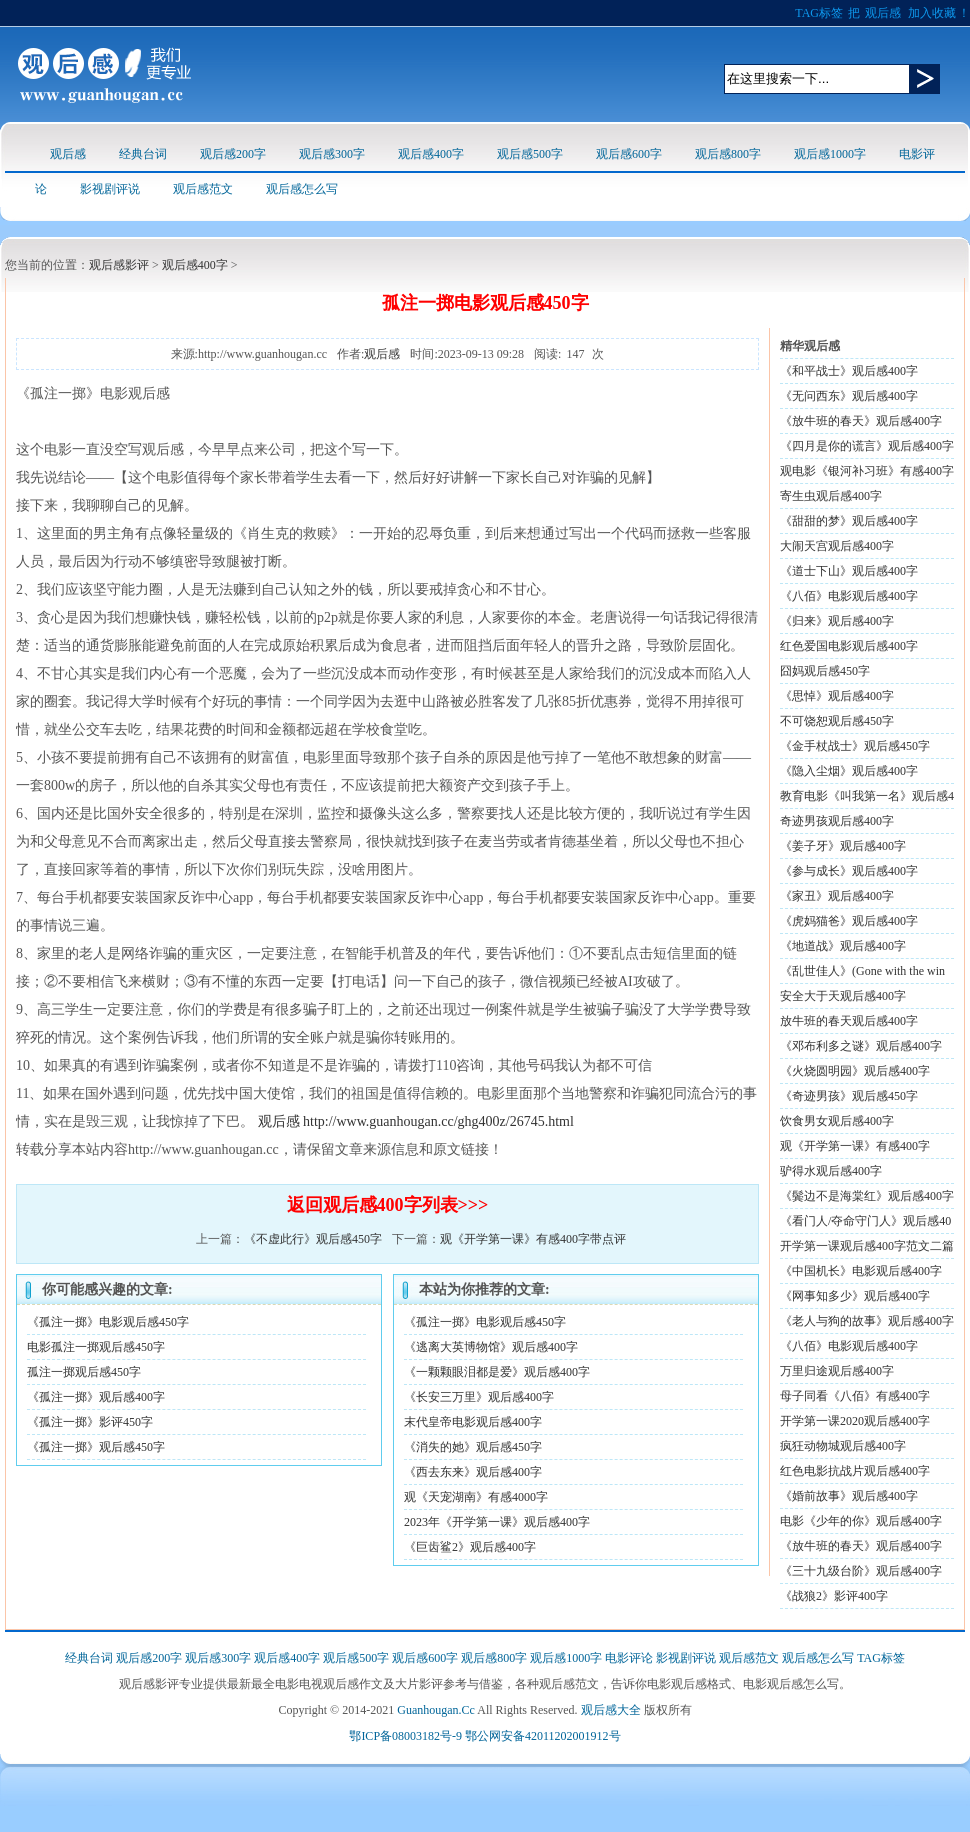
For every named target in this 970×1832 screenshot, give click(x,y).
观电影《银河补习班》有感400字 (867, 471)
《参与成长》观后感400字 (849, 871)
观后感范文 (203, 189)
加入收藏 (932, 13)
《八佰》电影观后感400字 (849, 596)
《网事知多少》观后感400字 (855, 1296)
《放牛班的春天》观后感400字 (861, 1546)
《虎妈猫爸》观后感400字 (849, 921)
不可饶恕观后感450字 (837, 721)
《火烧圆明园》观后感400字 (855, 1071)
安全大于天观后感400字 (843, 996)
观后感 (883, 13)
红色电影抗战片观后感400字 (855, 1471)
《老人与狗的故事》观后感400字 (867, 1321)
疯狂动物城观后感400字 (843, 1446)
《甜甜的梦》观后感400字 (849, 521)
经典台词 (143, 154)
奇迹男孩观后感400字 (837, 821)
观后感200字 (233, 154)
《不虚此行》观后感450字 (313, 1239)
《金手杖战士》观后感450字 (855, 746)
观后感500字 (530, 154)
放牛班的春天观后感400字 (849, 1021)
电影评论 (629, 1658)
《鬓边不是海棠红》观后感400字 (867, 1196)
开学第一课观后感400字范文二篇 (867, 1246)
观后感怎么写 (302, 189)
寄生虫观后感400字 (831, 496)
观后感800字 (728, 154)
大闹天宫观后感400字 (837, 546)
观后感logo (104, 74)
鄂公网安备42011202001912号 (543, 1736)
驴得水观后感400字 (831, 1171)
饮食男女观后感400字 (837, 1121)
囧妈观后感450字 (825, 671)
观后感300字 (332, 154)
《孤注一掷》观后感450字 (96, 1447)
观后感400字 (431, 154)
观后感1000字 (830, 154)
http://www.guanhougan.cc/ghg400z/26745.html (438, 1121)
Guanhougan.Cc (436, 1710)
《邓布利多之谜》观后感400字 (861, 1046)
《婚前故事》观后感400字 (849, 1496)
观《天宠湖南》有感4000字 (476, 1497)
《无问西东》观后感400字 (849, 396)
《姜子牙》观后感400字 (843, 846)
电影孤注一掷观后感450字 (96, 1347)
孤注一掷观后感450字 (84, 1372)
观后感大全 (611, 1710)
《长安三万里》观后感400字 (479, 1397)
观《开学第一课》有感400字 (855, 1146)
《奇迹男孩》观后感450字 (849, 1096)
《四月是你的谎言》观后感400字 (867, 446)
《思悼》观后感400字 (837, 696)
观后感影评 (119, 265)
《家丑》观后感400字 (837, 896)
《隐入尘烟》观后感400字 (849, 771)
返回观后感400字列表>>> (388, 1205)
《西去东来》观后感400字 (473, 1472)
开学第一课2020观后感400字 (855, 1421)
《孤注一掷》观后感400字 (96, 1397)
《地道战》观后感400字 (843, 946)
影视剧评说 (110, 189)
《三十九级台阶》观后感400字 (861, 1571)
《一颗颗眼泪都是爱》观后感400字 (497, 1372)
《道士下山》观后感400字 (849, 571)
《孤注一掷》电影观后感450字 (108, 1322)
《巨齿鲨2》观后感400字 (470, 1547)
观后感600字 (629, 154)
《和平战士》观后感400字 (849, 371)
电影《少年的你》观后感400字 (861, 1521)
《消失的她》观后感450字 (473, 1447)
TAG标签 (819, 13)
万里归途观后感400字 (837, 1371)
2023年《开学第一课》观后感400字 (497, 1522)
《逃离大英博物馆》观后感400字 (491, 1347)
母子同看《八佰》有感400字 (855, 1396)
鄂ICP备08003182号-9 (405, 1736)
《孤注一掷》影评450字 (90, 1422)
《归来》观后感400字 (837, 621)
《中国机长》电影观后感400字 (861, 1271)
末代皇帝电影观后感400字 (473, 1422)
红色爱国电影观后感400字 (849, 646)
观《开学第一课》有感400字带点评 (533, 1239)
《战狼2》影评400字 (834, 1596)
